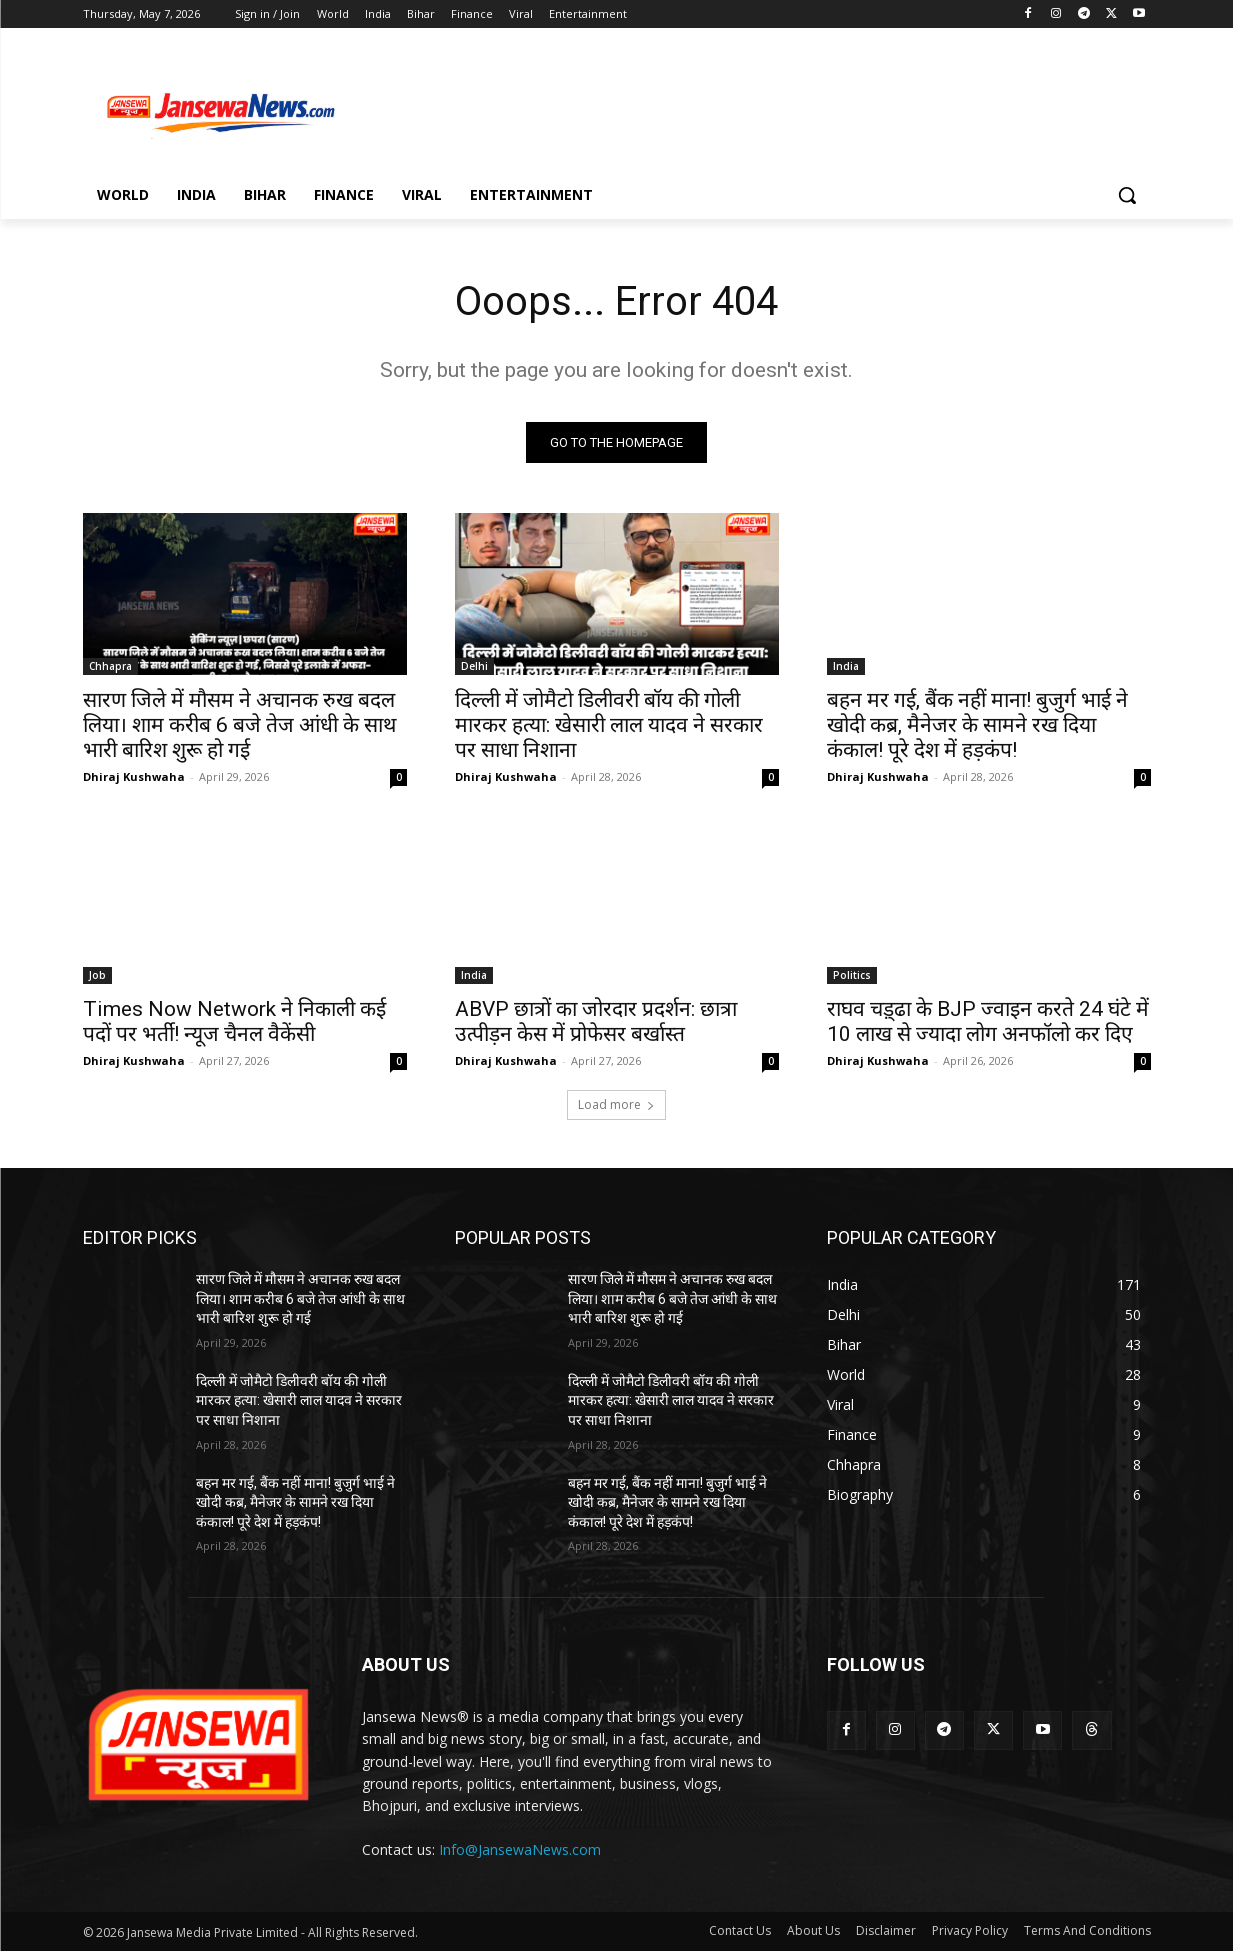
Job (97, 975)
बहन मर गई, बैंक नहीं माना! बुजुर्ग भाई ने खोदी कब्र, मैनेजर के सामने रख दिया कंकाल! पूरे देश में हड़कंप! (977, 725)
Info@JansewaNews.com (520, 1849)
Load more (616, 1104)
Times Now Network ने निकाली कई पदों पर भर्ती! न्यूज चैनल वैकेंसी (234, 1021)
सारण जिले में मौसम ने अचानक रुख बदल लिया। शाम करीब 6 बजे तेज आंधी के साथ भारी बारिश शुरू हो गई (239, 725)
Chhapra (110, 666)
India (846, 666)
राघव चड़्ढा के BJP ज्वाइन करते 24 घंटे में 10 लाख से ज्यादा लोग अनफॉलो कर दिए (988, 1021)
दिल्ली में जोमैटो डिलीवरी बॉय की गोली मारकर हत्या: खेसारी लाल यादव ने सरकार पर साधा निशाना (609, 725)
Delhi (474, 666)
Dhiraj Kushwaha (134, 776)
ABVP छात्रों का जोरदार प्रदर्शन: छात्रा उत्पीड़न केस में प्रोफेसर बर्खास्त (596, 1021)
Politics (852, 975)
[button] (1127, 195)
